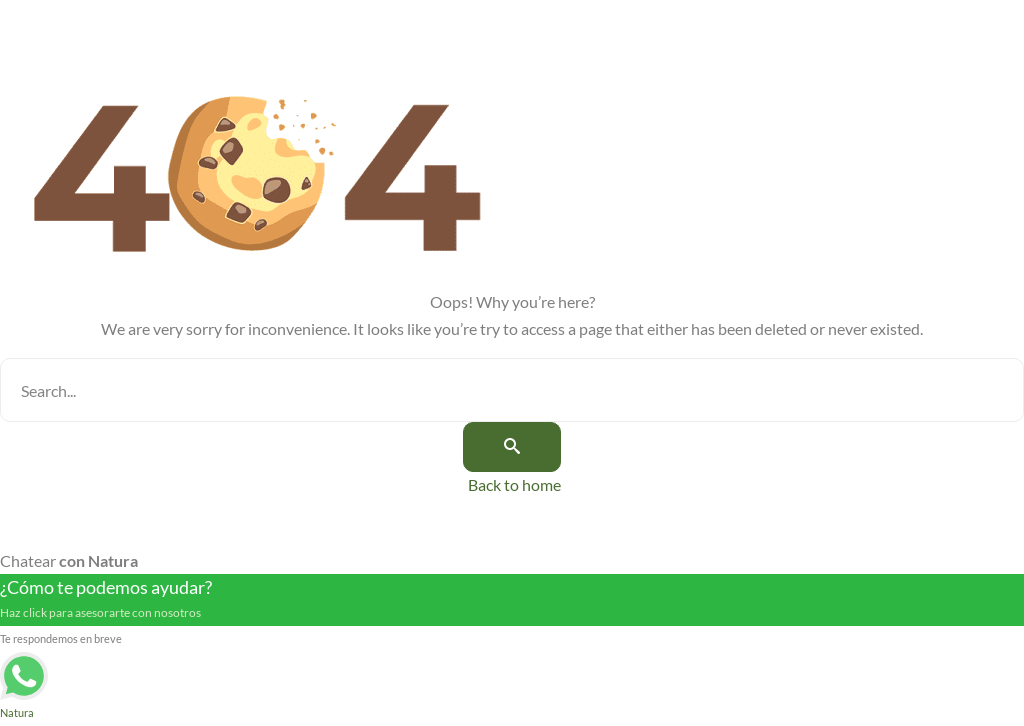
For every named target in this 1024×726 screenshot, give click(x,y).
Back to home (514, 484)
